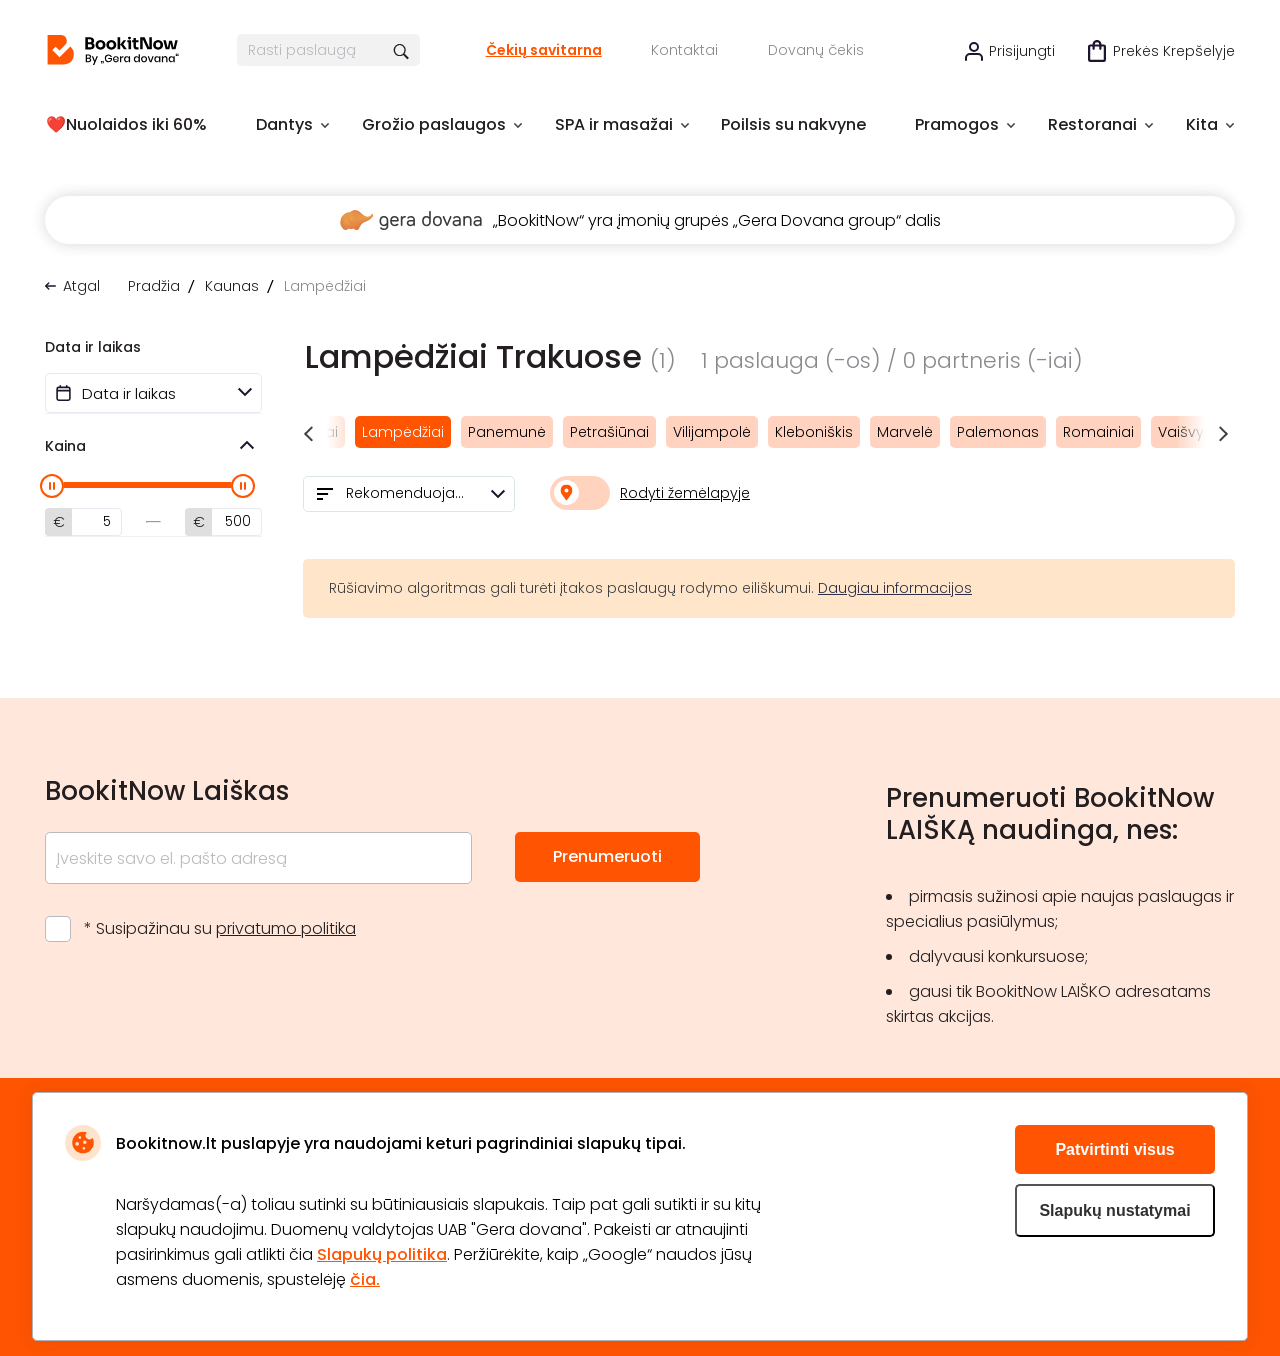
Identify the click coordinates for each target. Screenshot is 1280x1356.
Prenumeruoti (607, 856)
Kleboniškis (814, 432)
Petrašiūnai (609, 432)
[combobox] (409, 494)
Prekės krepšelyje (1174, 51)
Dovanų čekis (816, 50)
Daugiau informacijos (895, 588)
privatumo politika (286, 928)
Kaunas (232, 286)
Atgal (81, 286)
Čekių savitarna (544, 50)
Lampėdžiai (403, 432)
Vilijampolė (712, 432)
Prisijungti (1022, 51)
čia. (365, 1279)
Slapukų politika (382, 1254)
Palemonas (998, 432)
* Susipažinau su (220, 928)
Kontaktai (684, 50)
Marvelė (905, 432)
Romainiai (1098, 432)
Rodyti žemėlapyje (685, 493)
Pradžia (154, 286)
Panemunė (507, 432)
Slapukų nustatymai (1114, 1210)
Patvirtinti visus (1114, 1149)
